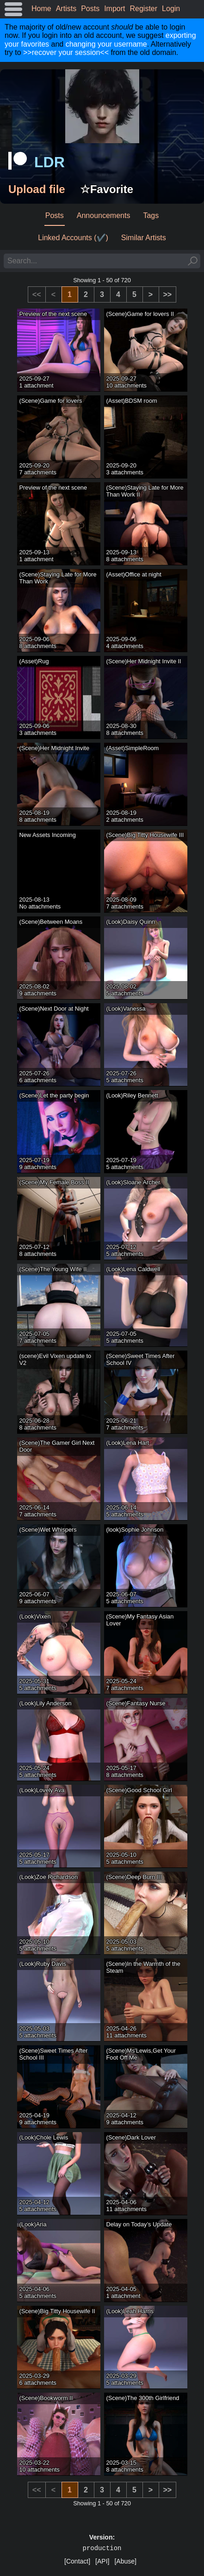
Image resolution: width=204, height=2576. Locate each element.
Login (171, 8)
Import (114, 8)
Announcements (103, 215)
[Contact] (77, 2561)
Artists (66, 8)
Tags (151, 215)
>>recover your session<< (66, 52)
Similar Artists (143, 238)
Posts (90, 8)
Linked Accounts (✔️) (73, 238)
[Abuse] (125, 2561)
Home (41, 8)
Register (144, 8)
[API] (102, 2561)
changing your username (106, 44)
